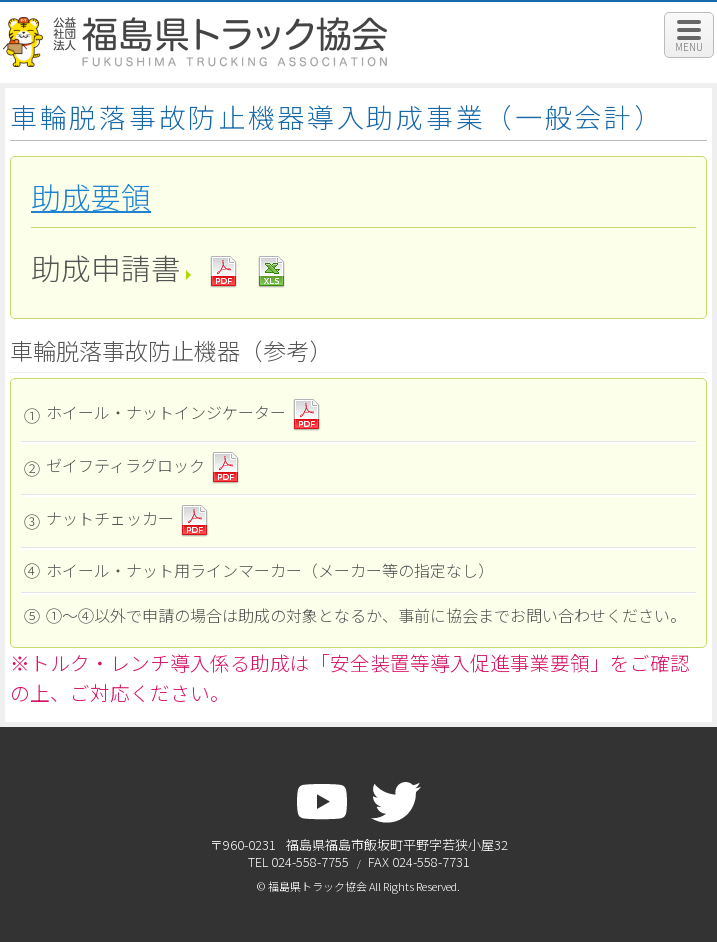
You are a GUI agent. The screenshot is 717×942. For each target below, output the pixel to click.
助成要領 (91, 197)
